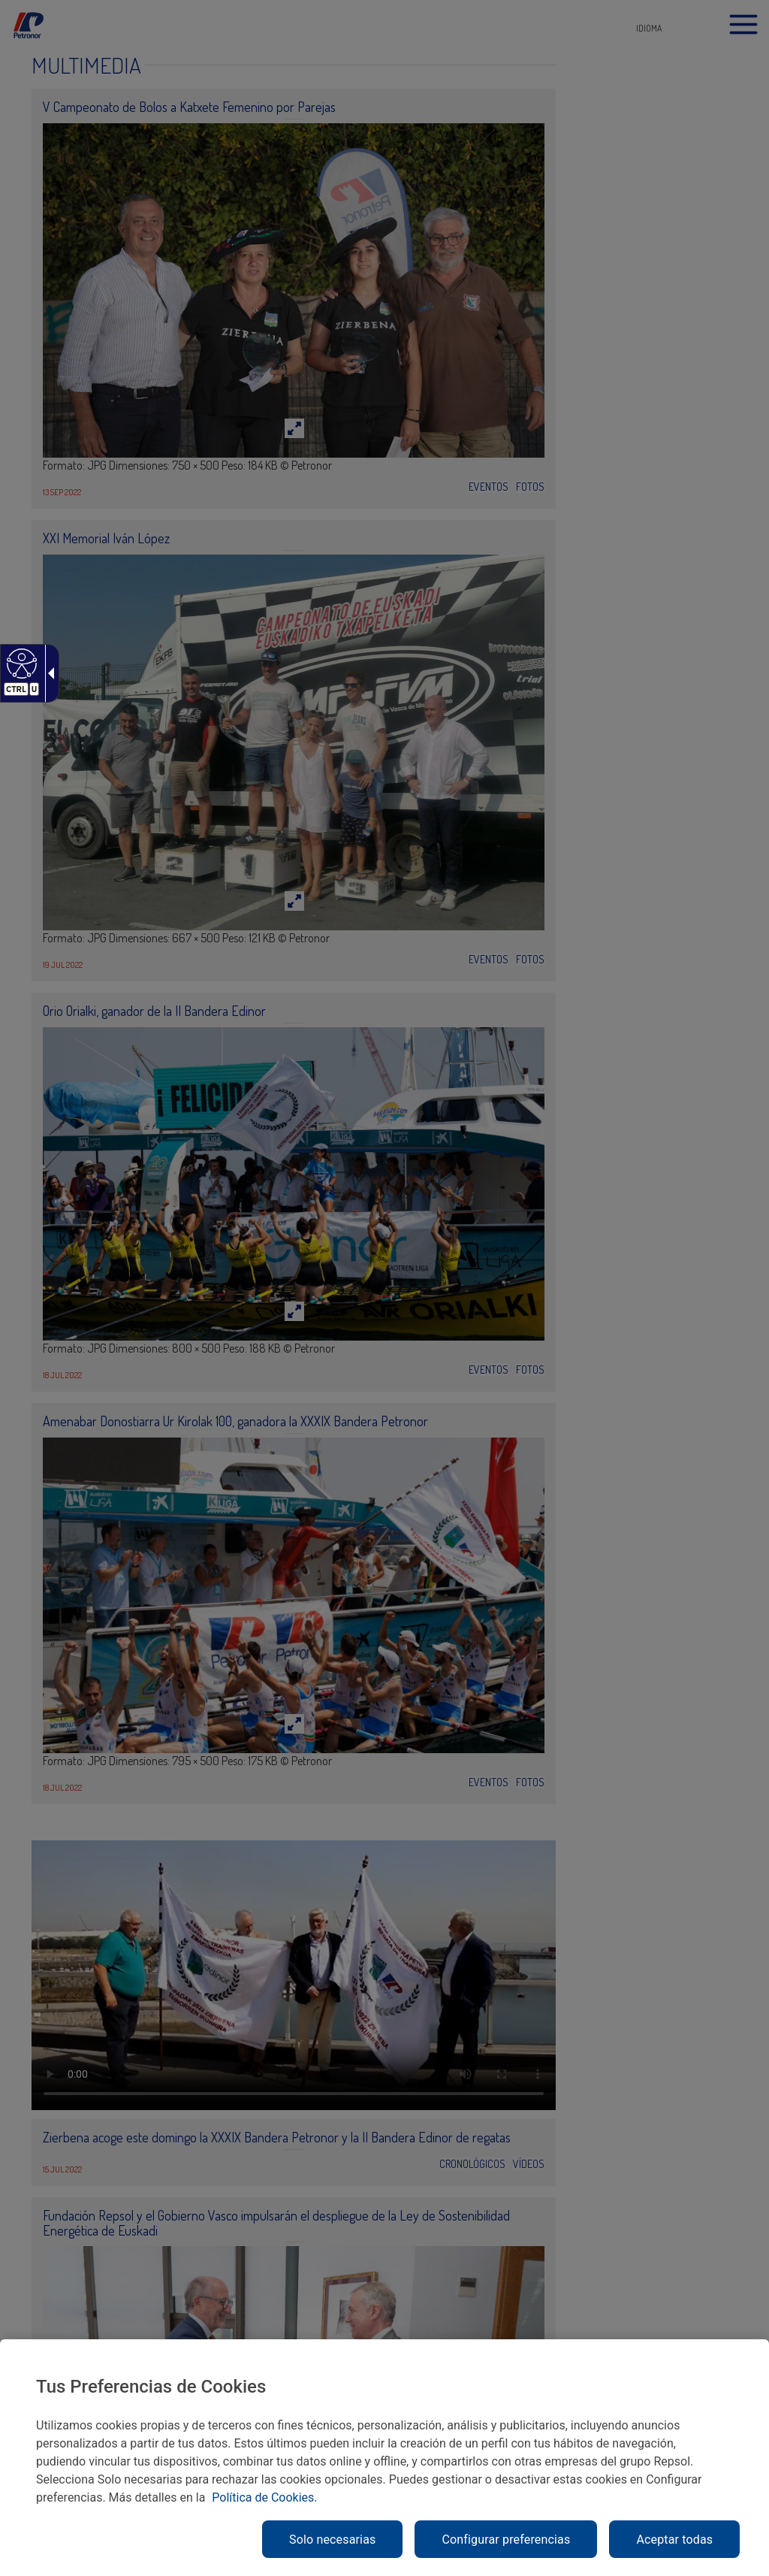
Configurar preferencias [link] (506, 2539)
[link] (20, 663)
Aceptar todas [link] (674, 2539)
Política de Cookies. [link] (264, 2497)
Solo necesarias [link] (332, 2539)
